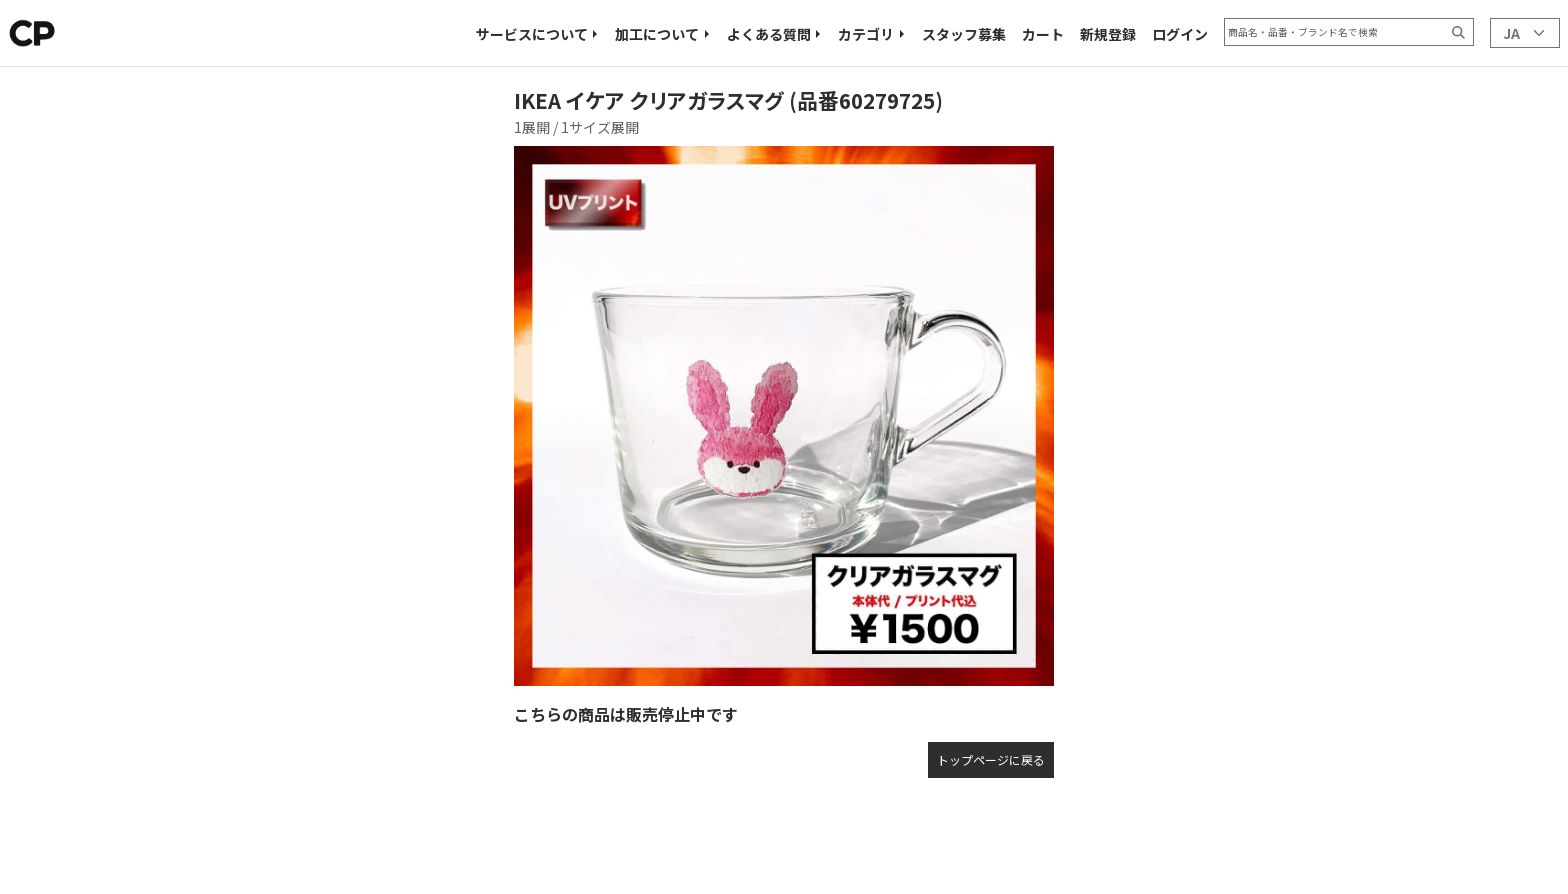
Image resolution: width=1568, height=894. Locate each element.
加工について (657, 34)
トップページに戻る (991, 759)
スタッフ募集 (964, 34)
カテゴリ (866, 34)
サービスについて (532, 34)
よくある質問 (769, 34)
